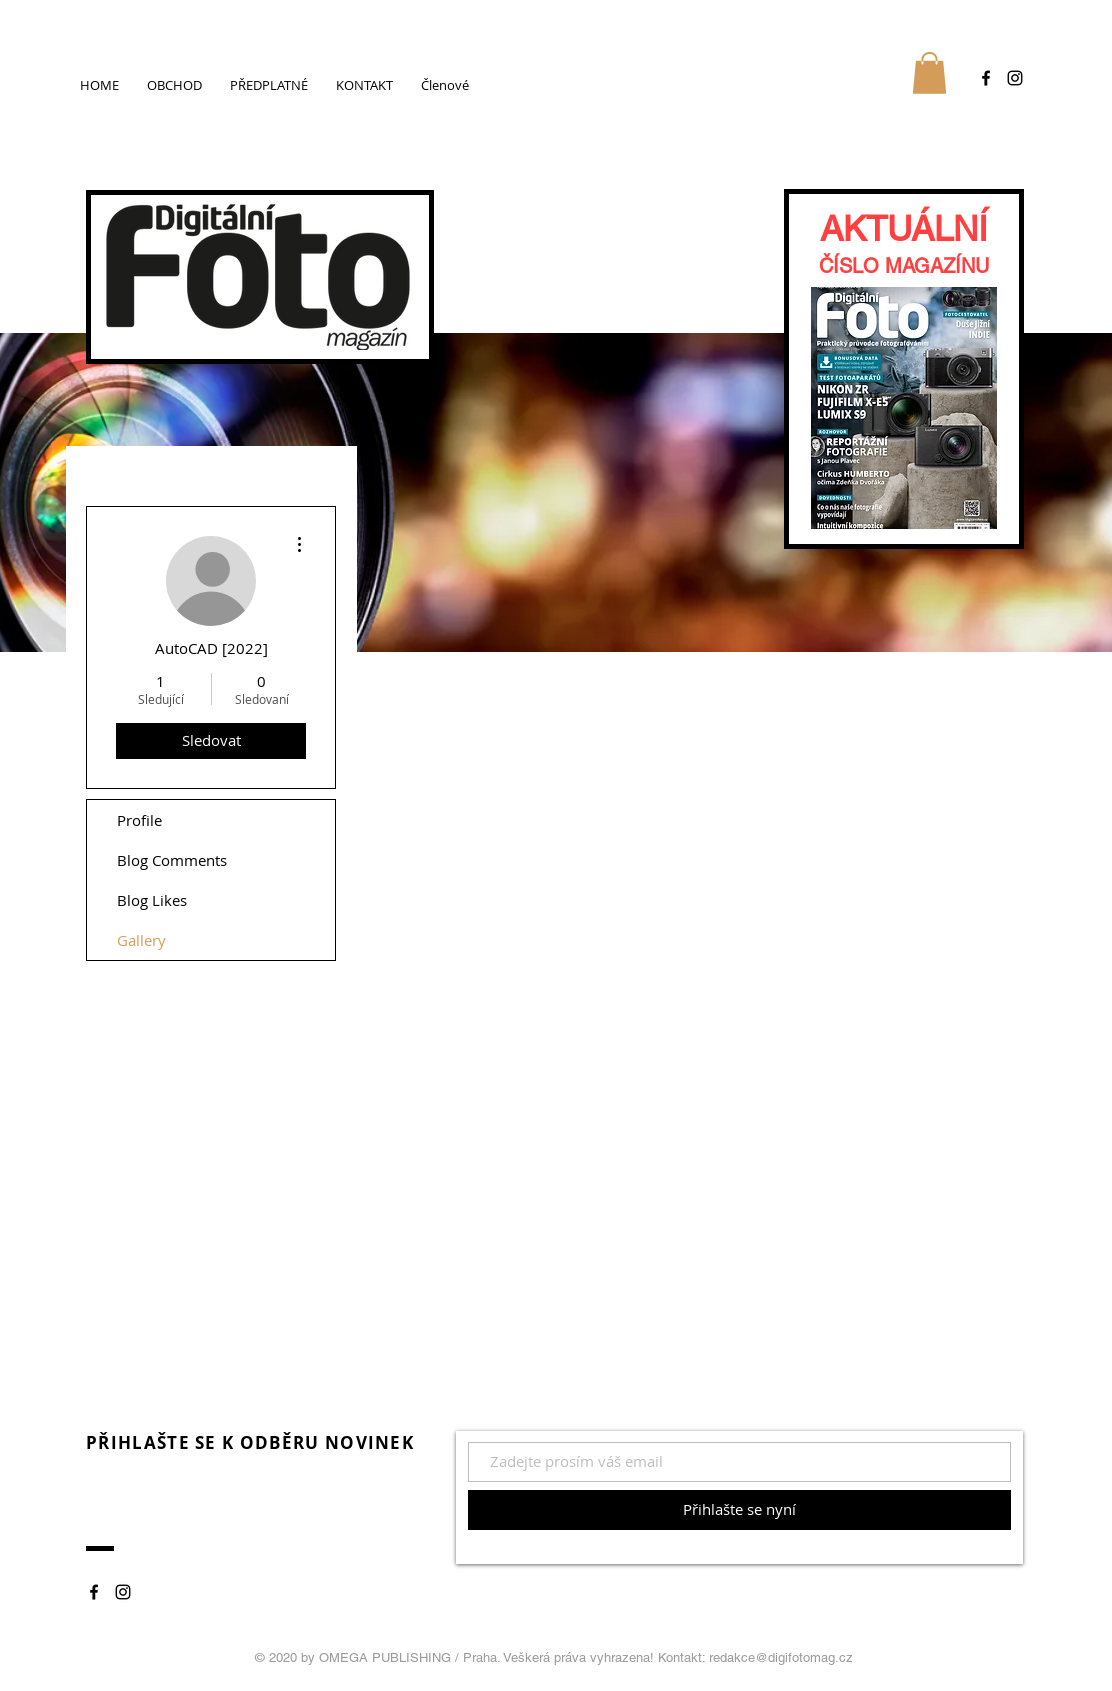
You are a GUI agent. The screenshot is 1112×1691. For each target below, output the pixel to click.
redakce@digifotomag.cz (781, 1657)
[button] (929, 73)
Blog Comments (172, 860)
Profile (139, 820)
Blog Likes (152, 900)
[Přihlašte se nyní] (739, 1510)
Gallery (141, 940)
